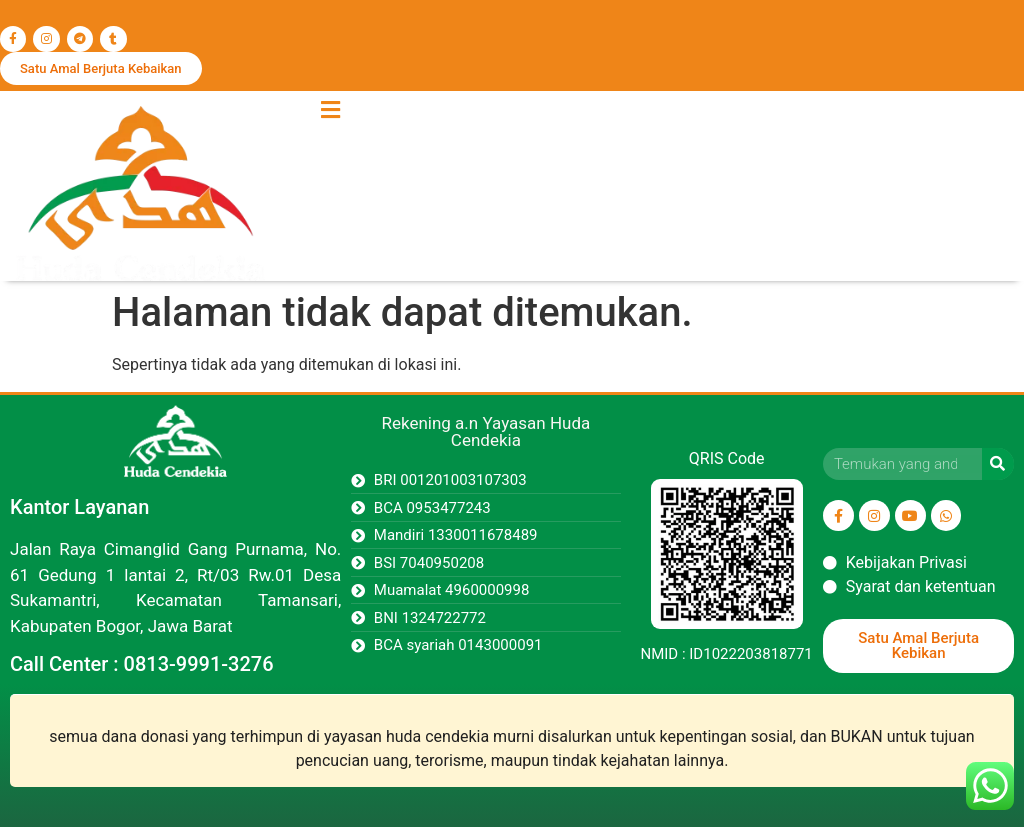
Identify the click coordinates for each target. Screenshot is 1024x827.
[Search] (998, 464)
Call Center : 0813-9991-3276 (142, 664)
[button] (330, 109)
